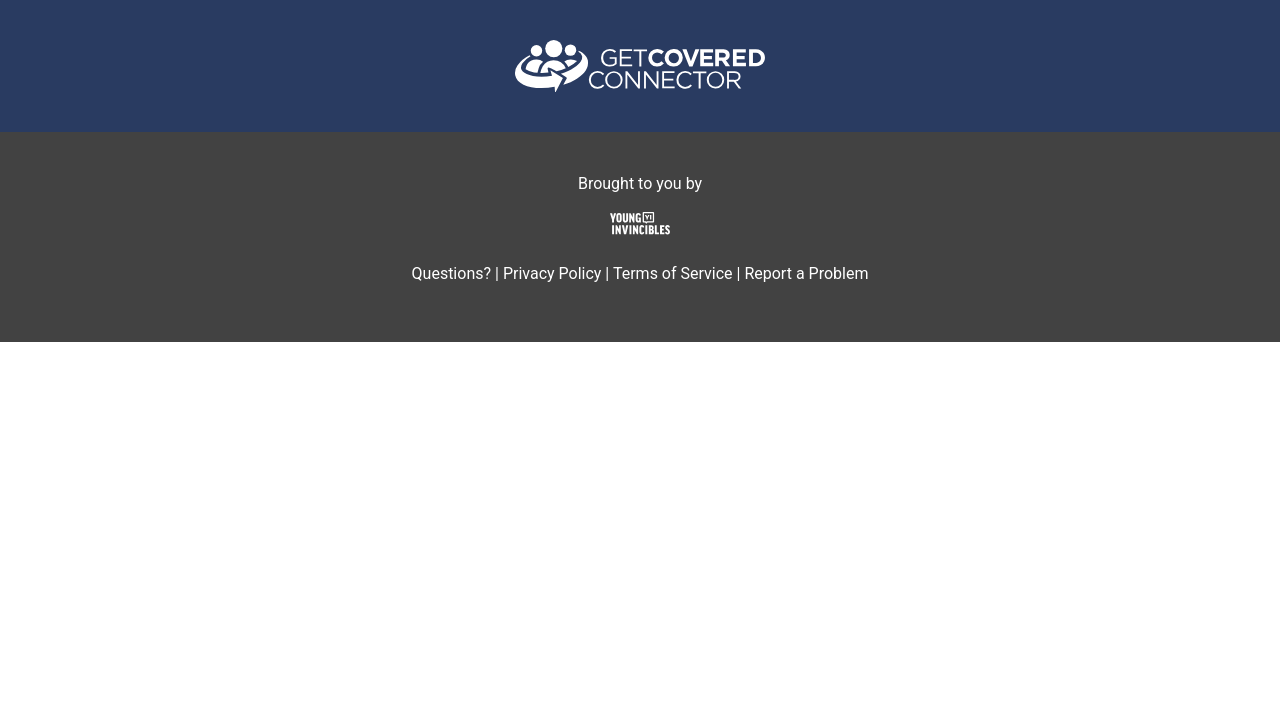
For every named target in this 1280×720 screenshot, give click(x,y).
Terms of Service (673, 273)
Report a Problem (806, 273)
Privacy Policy (552, 273)
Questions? (451, 273)
